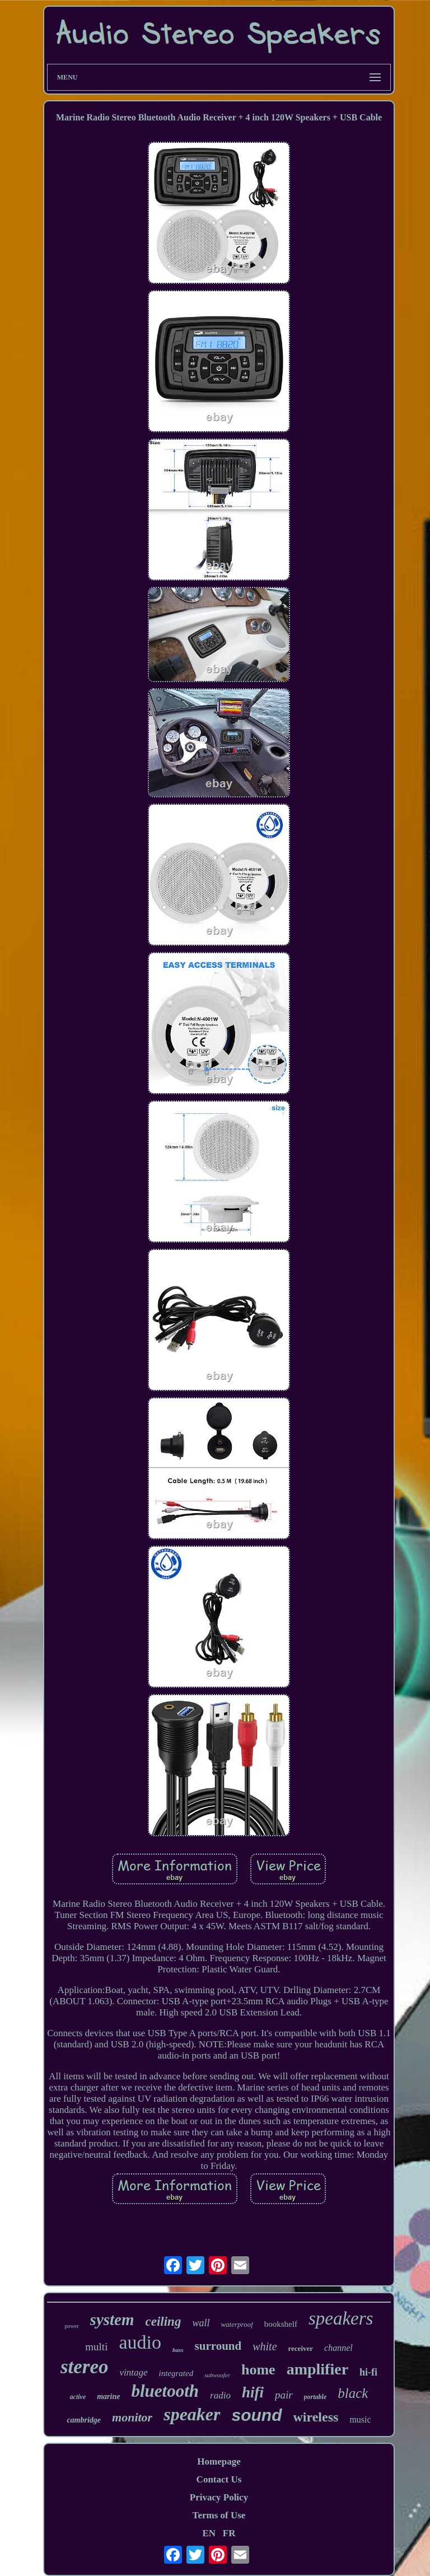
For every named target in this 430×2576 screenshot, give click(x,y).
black (353, 2393)
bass (178, 2349)
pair (284, 2395)
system (112, 2319)
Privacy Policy (219, 2497)
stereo (84, 2367)
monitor (132, 2417)
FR (229, 2533)
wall (200, 2322)
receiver (301, 2348)
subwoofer (217, 2375)
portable (315, 2397)
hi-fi (368, 2372)
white (265, 2346)
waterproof (237, 2324)
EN (209, 2533)
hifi (253, 2392)
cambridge (84, 2420)
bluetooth (165, 2391)
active (78, 2397)
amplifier (317, 2369)
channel (338, 2348)
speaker (191, 2414)
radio (220, 2395)
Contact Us (219, 2479)
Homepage (218, 2461)
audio (140, 2342)
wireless (316, 2417)
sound (257, 2415)
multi (96, 2347)
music (360, 2419)
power (72, 2326)
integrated (175, 2373)
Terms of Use (219, 2515)
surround (218, 2346)
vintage (133, 2372)
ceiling (163, 2321)
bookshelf (280, 2324)
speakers (341, 2318)
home (258, 2370)
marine (108, 2396)
